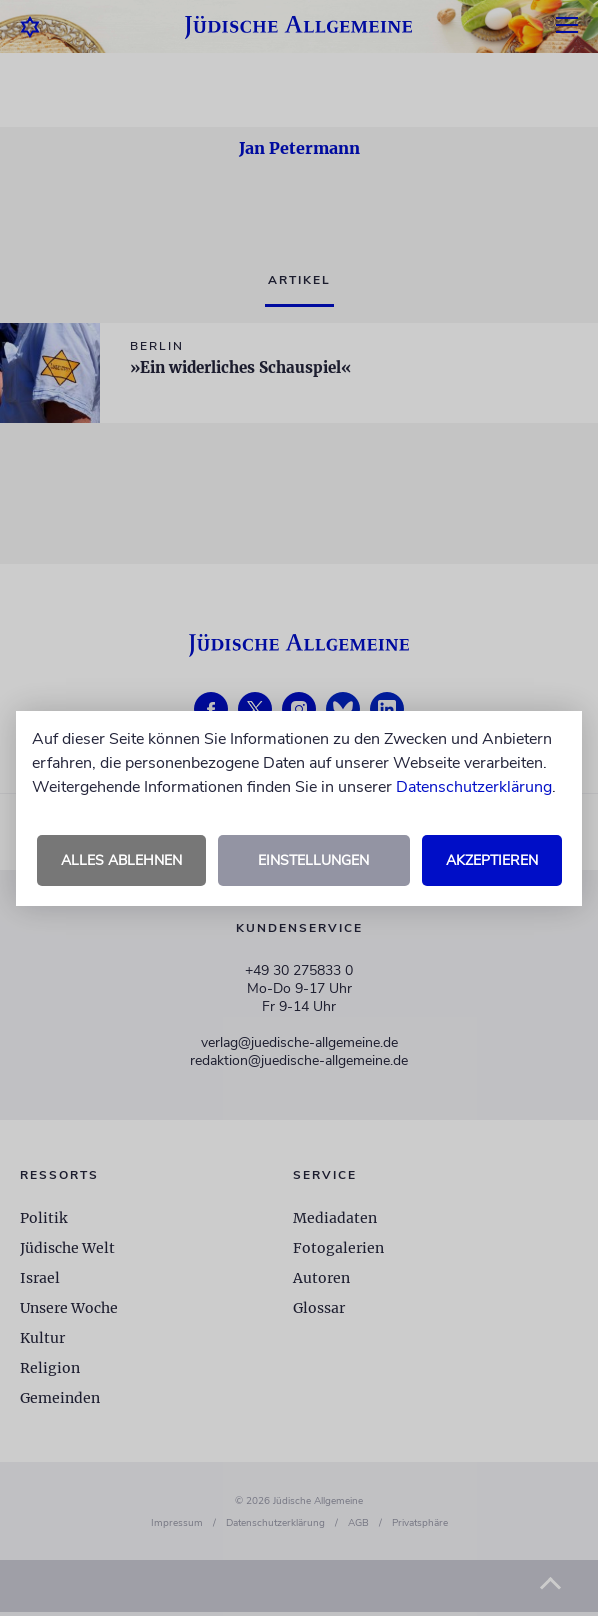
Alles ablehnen (121, 860)
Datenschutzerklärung (474, 787)
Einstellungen (313, 860)
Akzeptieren (492, 860)
